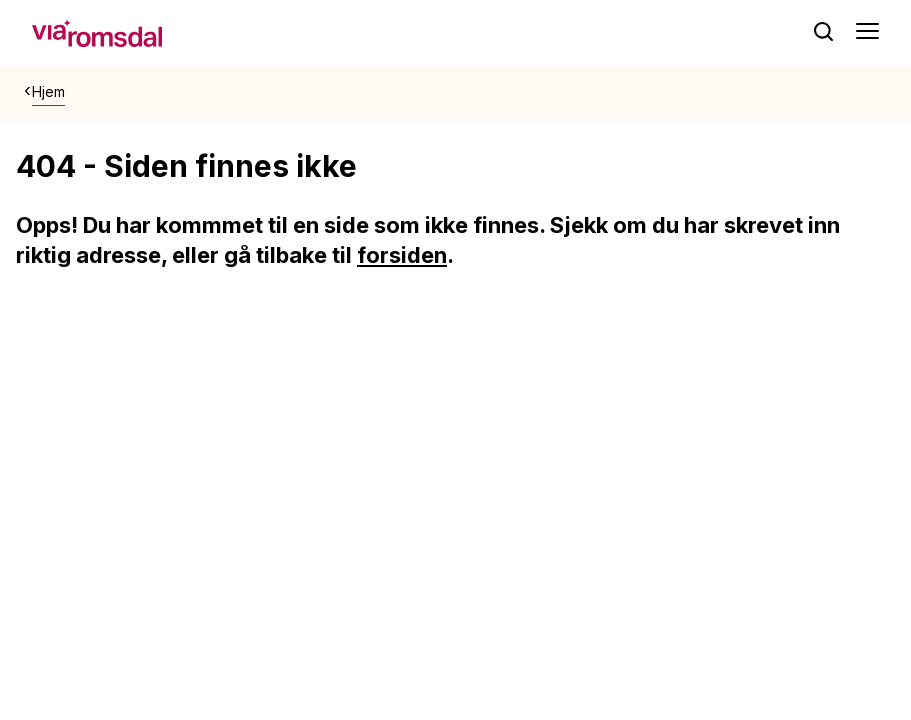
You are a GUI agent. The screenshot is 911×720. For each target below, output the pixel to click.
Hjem (48, 91)
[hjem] (97, 31)
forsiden (402, 255)
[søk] (823, 31)
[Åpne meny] (867, 33)
